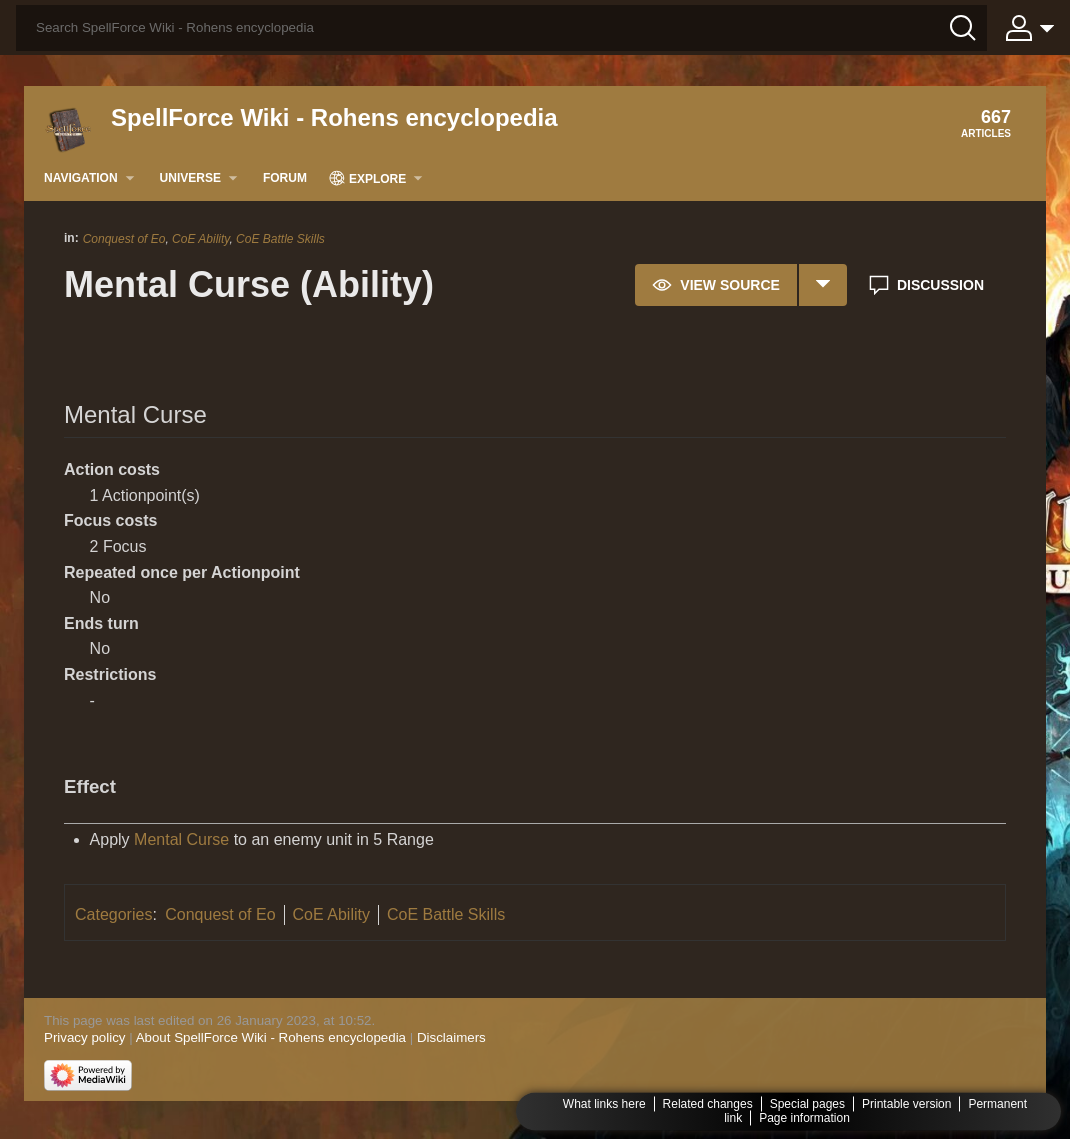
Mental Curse (181, 839)
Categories (113, 914)
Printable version (906, 1104)
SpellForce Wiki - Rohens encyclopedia (334, 117)
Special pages (807, 1104)
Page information (804, 1118)
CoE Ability (200, 239)
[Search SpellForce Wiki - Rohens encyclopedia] (501, 28)
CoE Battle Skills (280, 239)
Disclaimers (451, 1037)
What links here (604, 1104)
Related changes (708, 1104)
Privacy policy (84, 1037)
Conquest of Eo (124, 239)
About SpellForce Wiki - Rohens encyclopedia (271, 1037)
